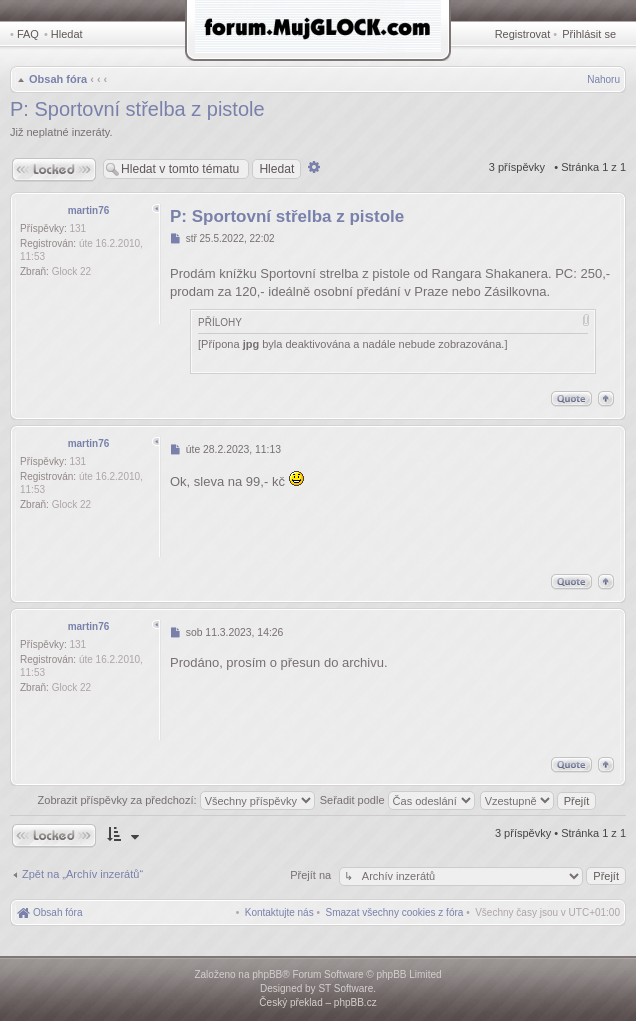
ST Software (345, 988)
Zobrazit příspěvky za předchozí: (176, 800)
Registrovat (523, 34)
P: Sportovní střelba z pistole (137, 109)
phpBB (267, 974)
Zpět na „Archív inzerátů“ (82, 874)
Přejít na (312, 875)
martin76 (89, 210)
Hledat (67, 34)
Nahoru (603, 79)
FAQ (28, 34)
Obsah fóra (58, 79)
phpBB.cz (355, 1002)
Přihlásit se (589, 34)
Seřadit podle (397, 800)
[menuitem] (395, 912)
